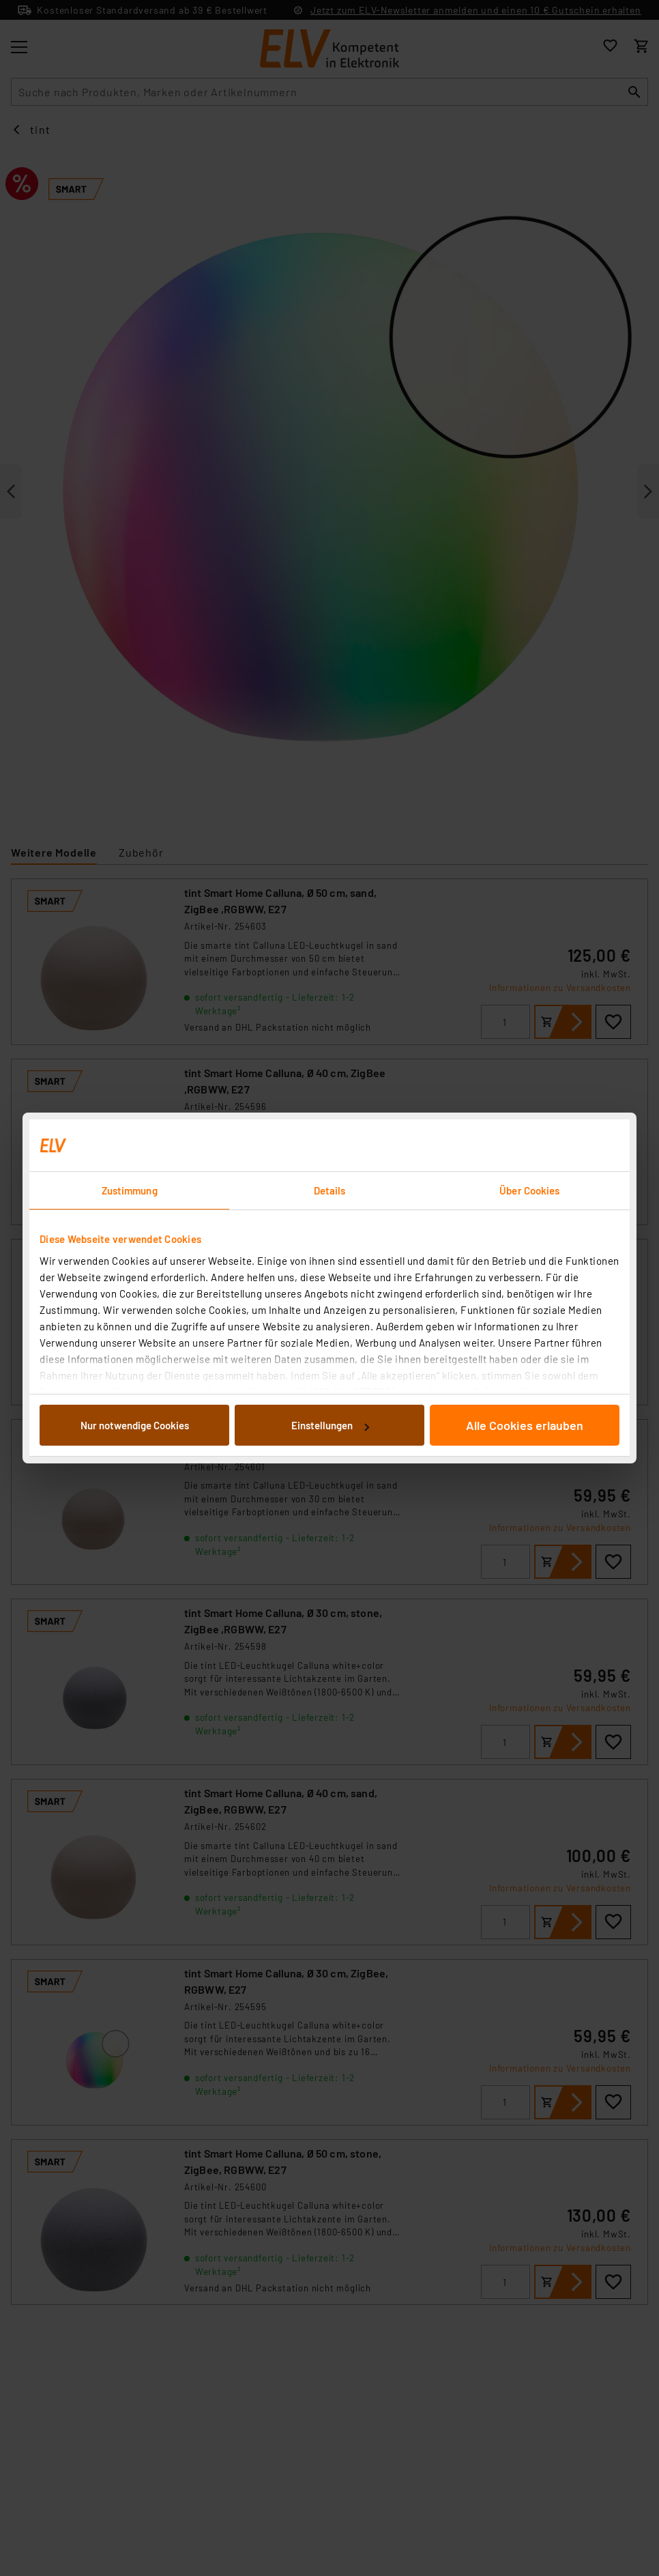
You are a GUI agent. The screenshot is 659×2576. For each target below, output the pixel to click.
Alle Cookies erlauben (524, 1425)
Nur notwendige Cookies (134, 1425)
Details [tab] (330, 1190)
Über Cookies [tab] (529, 1190)
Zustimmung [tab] (130, 1190)
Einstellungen (330, 1425)
